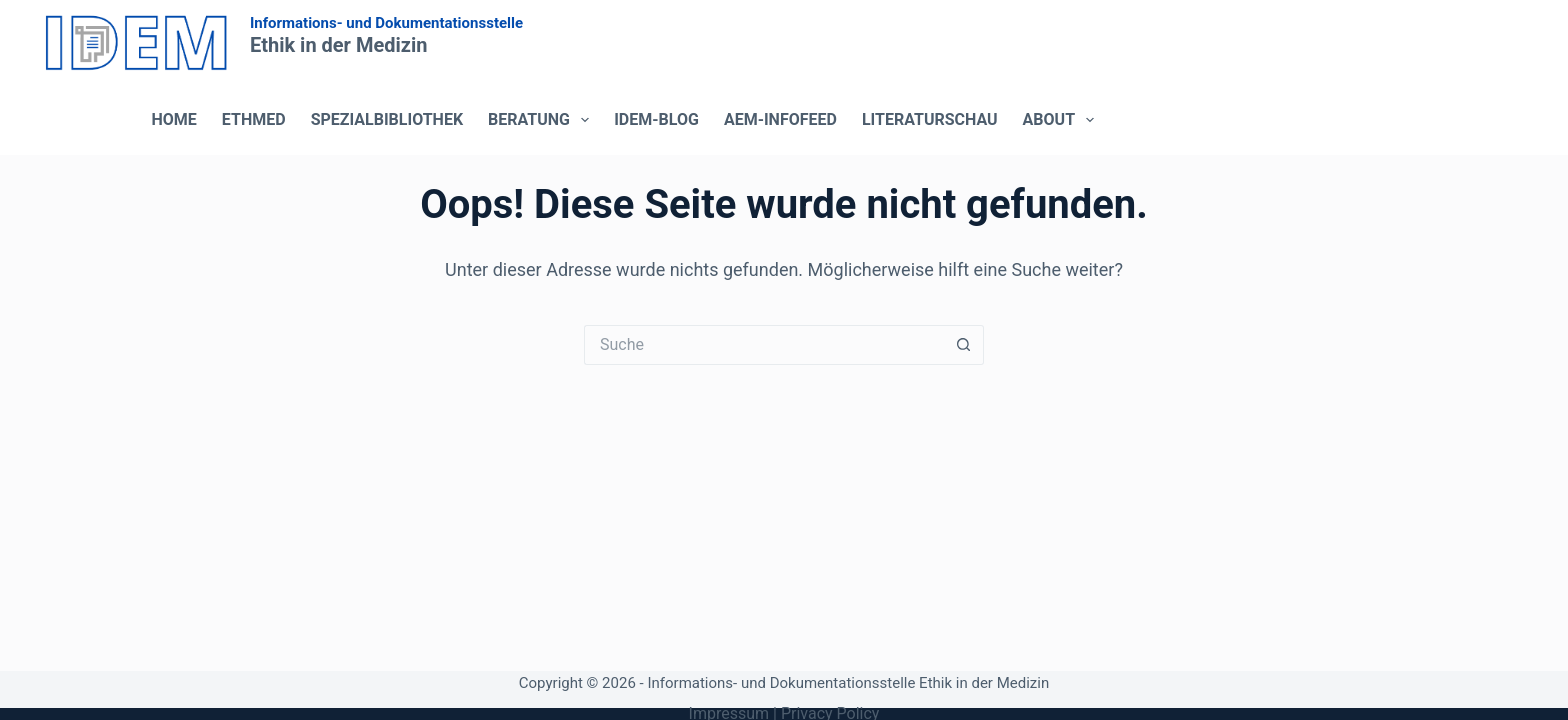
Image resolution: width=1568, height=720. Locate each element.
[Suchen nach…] (764, 345)
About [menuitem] (1063, 120)
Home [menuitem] (174, 119)
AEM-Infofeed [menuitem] (780, 119)
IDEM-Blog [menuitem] (656, 119)
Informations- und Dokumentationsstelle (386, 23)
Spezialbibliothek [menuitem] (387, 119)
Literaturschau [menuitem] (930, 119)
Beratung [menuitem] (542, 120)
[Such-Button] (964, 345)
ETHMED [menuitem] (254, 119)
